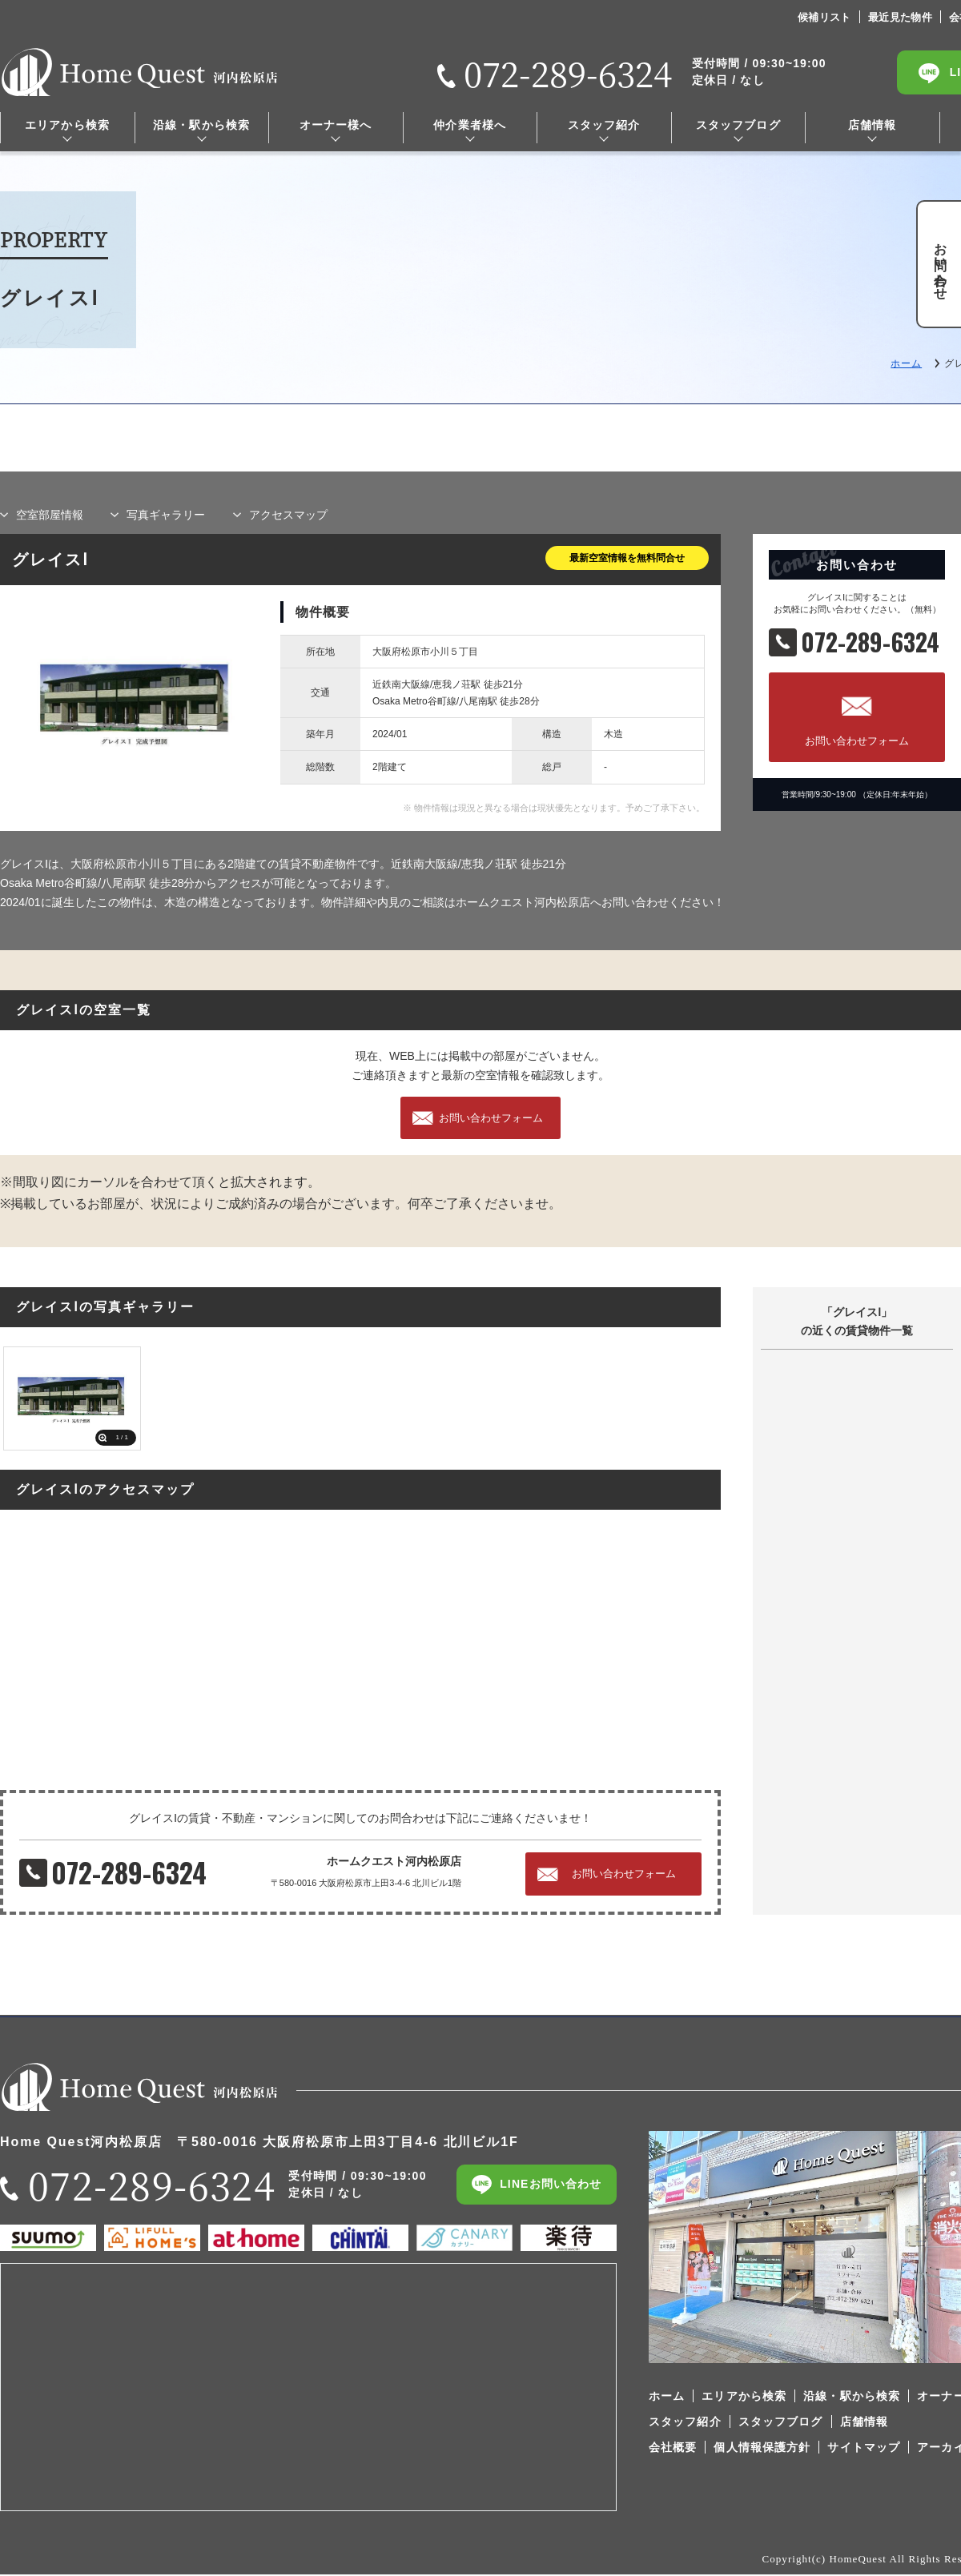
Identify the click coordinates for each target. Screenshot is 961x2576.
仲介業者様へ (469, 124)
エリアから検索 (67, 124)
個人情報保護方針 (762, 2448)
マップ (288, 514)
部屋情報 (49, 514)
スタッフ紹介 (604, 124)
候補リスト (824, 17)
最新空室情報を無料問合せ (627, 558)
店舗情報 (872, 124)
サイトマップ (863, 2448)
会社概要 (673, 2448)
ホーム (906, 363)
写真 (166, 514)
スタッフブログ (738, 124)
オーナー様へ (336, 124)
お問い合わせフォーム (857, 741)
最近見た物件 (900, 17)
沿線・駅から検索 (201, 124)
